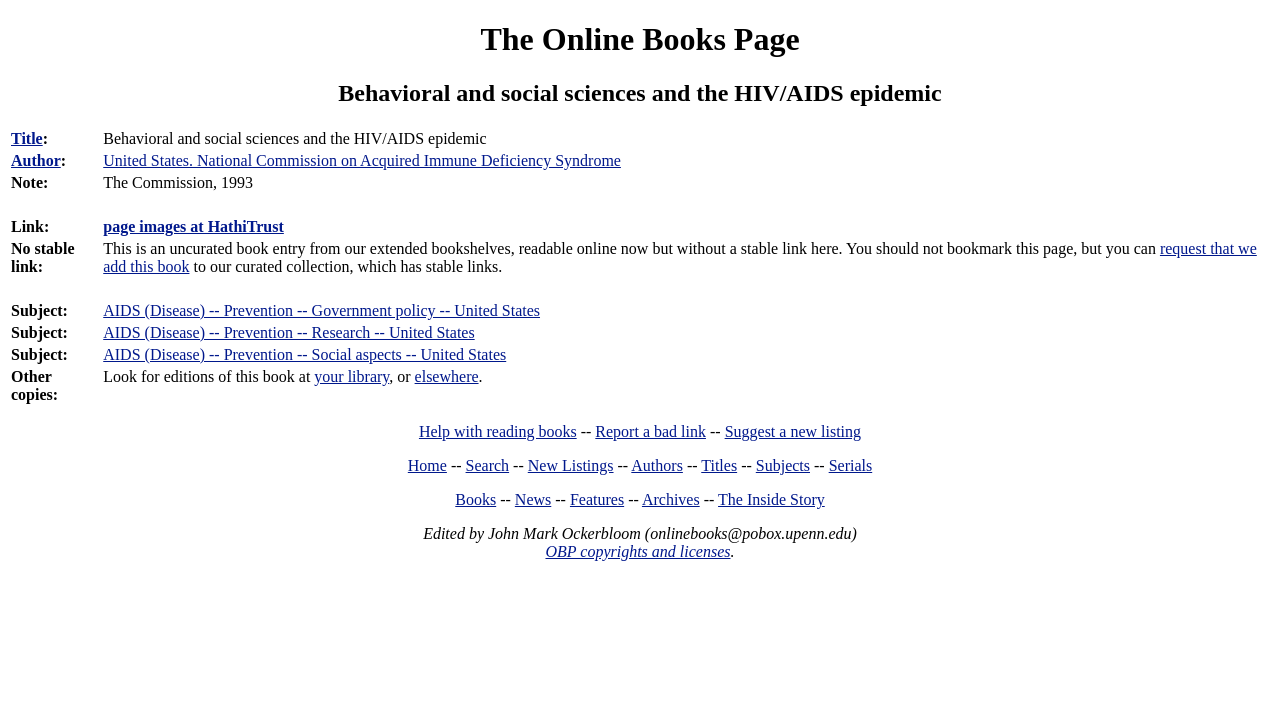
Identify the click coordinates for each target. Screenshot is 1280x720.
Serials (851, 465)
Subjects (783, 465)
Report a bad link (650, 431)
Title (27, 138)
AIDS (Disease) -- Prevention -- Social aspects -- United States (304, 354)
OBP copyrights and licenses (637, 551)
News (533, 499)
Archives (671, 499)
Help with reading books (498, 431)
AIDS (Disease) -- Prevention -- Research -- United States (288, 332)
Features (597, 499)
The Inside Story (771, 499)
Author (36, 160)
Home (427, 465)
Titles (719, 465)
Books (475, 499)
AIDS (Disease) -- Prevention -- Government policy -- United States (321, 310)
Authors (657, 465)
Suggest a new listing (793, 431)
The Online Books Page (639, 39)
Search (488, 465)
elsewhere (447, 376)
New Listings (571, 465)
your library (351, 376)
